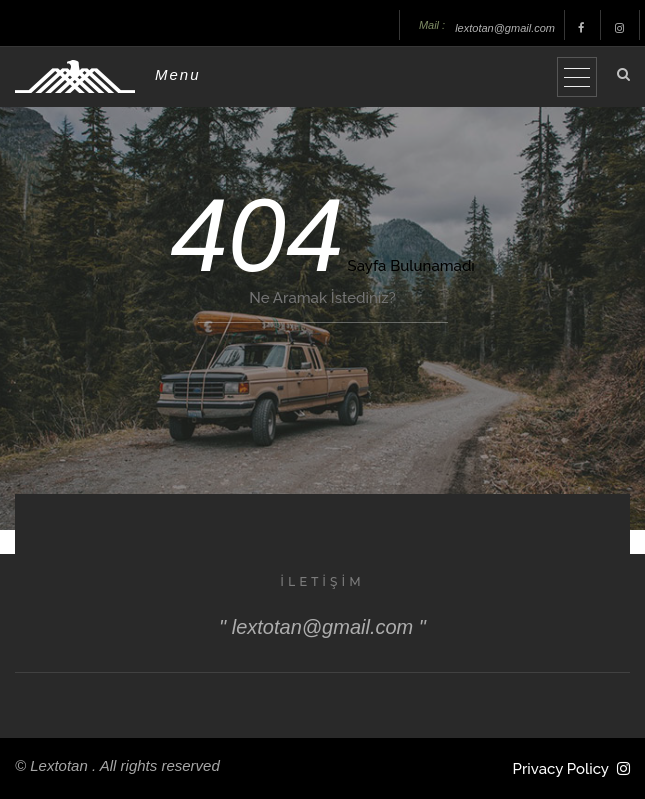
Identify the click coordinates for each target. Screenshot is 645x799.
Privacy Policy (561, 769)
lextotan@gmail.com (505, 28)
